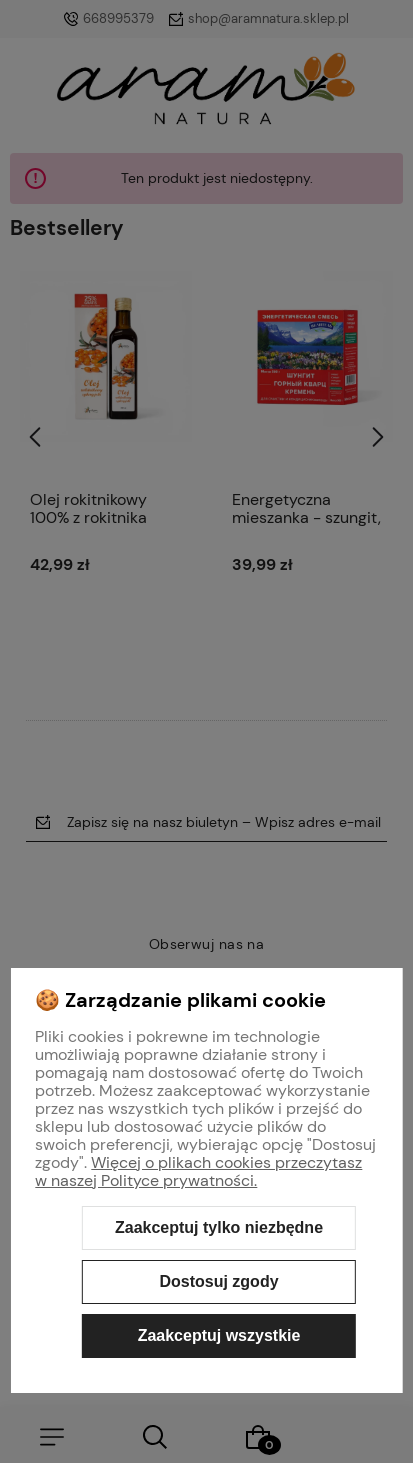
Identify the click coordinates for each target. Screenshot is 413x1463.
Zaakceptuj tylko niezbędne (219, 1227)
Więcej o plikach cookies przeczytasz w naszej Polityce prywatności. (198, 1171)
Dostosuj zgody (218, 1281)
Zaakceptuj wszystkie (219, 1335)
